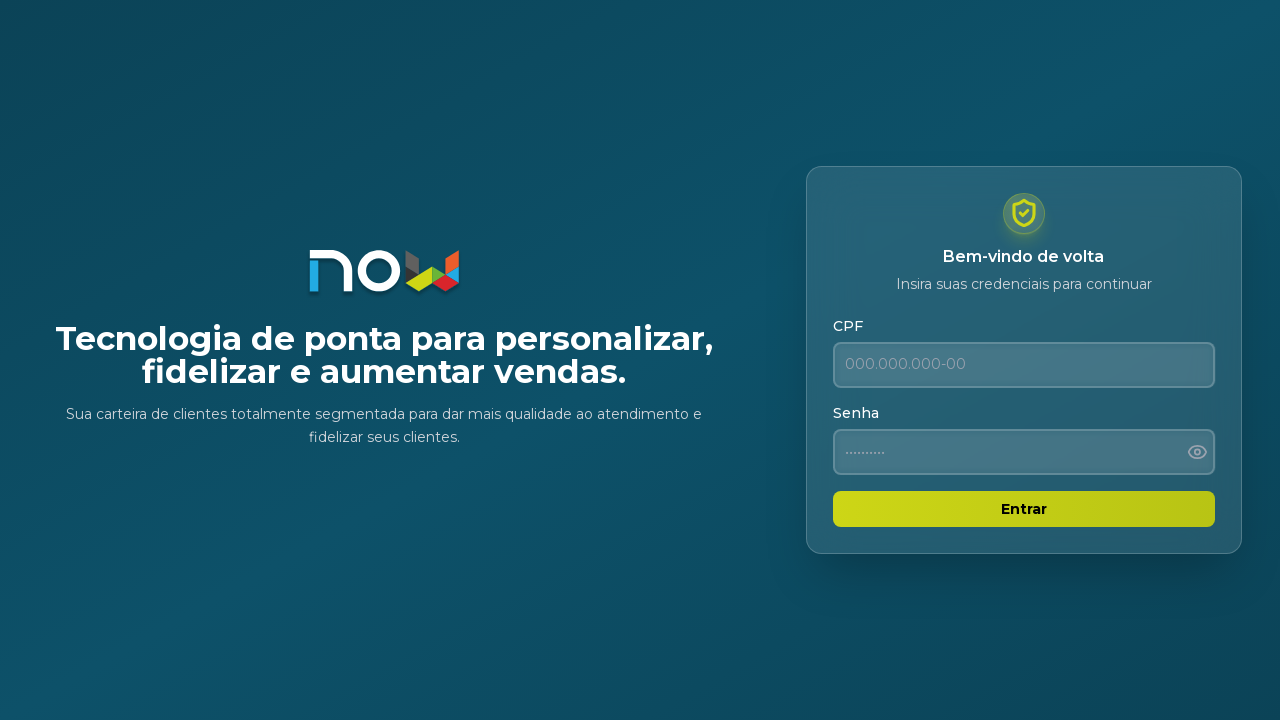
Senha (856, 413)
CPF (848, 326)
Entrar (1024, 509)
